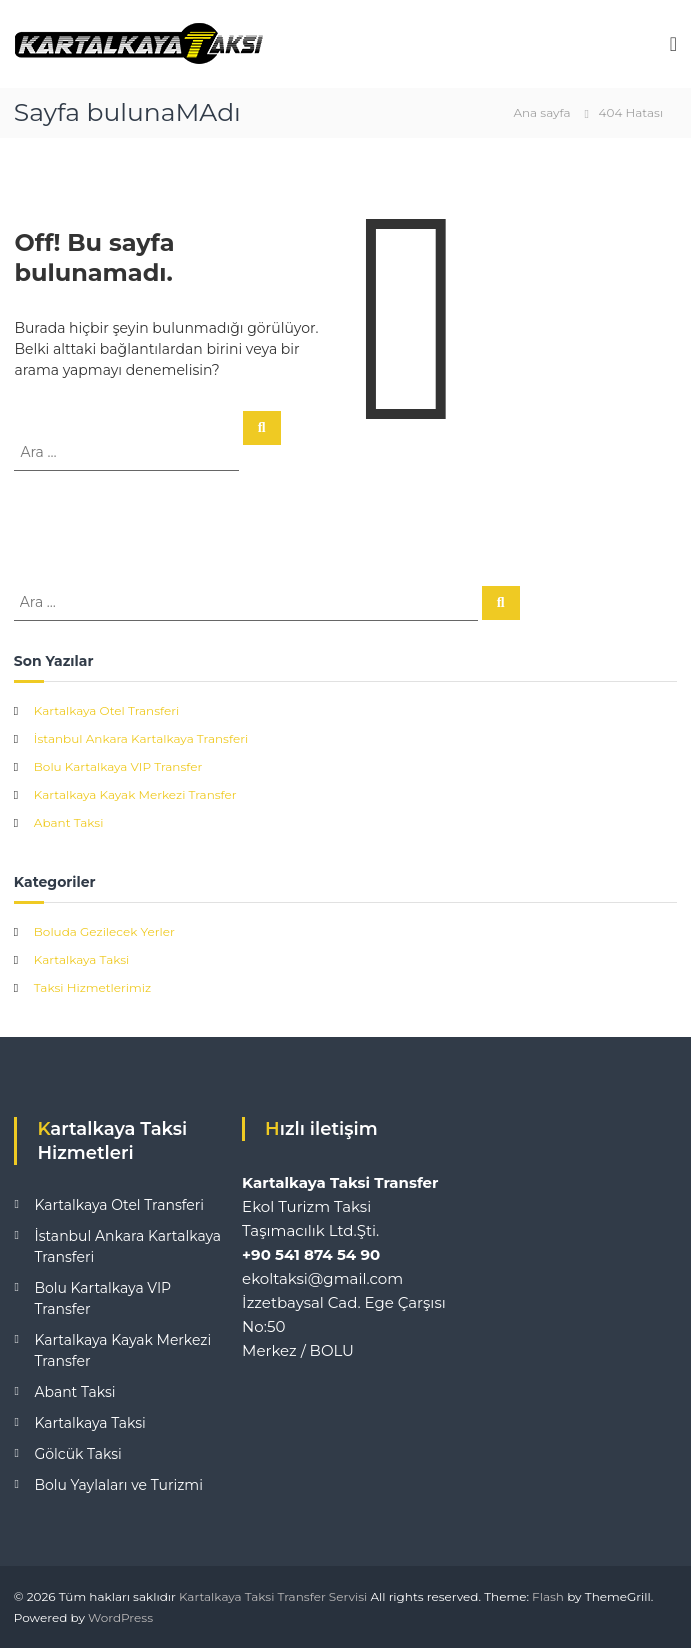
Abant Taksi (69, 822)
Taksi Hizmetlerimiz (92, 987)
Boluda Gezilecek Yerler (104, 931)
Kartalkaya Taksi (81, 959)
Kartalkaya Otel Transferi (106, 710)
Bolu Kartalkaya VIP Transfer (118, 766)
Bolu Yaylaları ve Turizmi (118, 1485)
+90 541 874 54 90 (311, 1254)
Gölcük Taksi (77, 1454)
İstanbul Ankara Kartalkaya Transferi (141, 738)
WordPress (120, 1617)
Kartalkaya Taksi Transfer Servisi (273, 1596)
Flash (548, 1596)
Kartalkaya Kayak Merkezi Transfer (135, 794)
